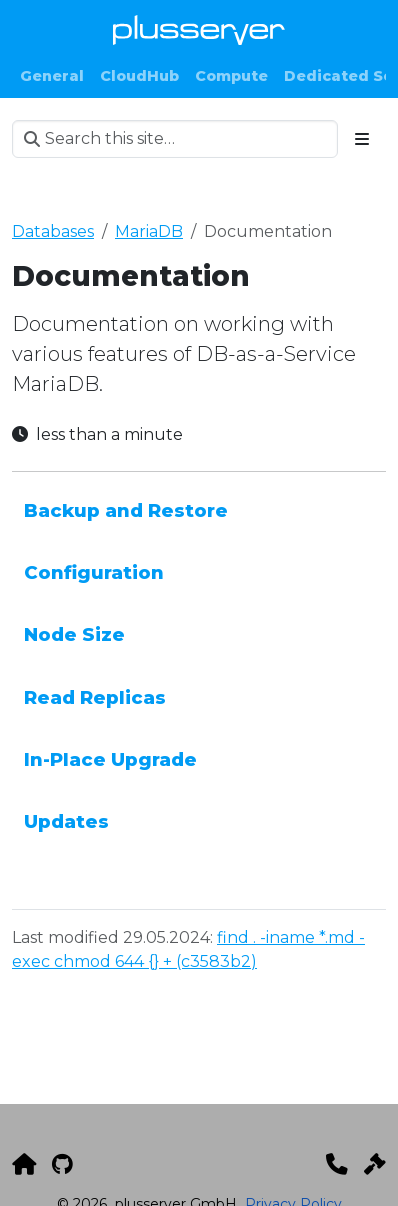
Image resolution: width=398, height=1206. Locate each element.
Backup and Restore (126, 510)
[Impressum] (375, 1164)
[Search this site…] (175, 139)
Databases (53, 231)
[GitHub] (62, 1164)
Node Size (74, 634)
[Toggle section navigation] (362, 139)
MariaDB (149, 231)
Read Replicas (95, 697)
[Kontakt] (337, 1164)
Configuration (94, 572)
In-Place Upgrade (110, 759)
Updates (66, 821)
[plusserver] (24, 1164)
